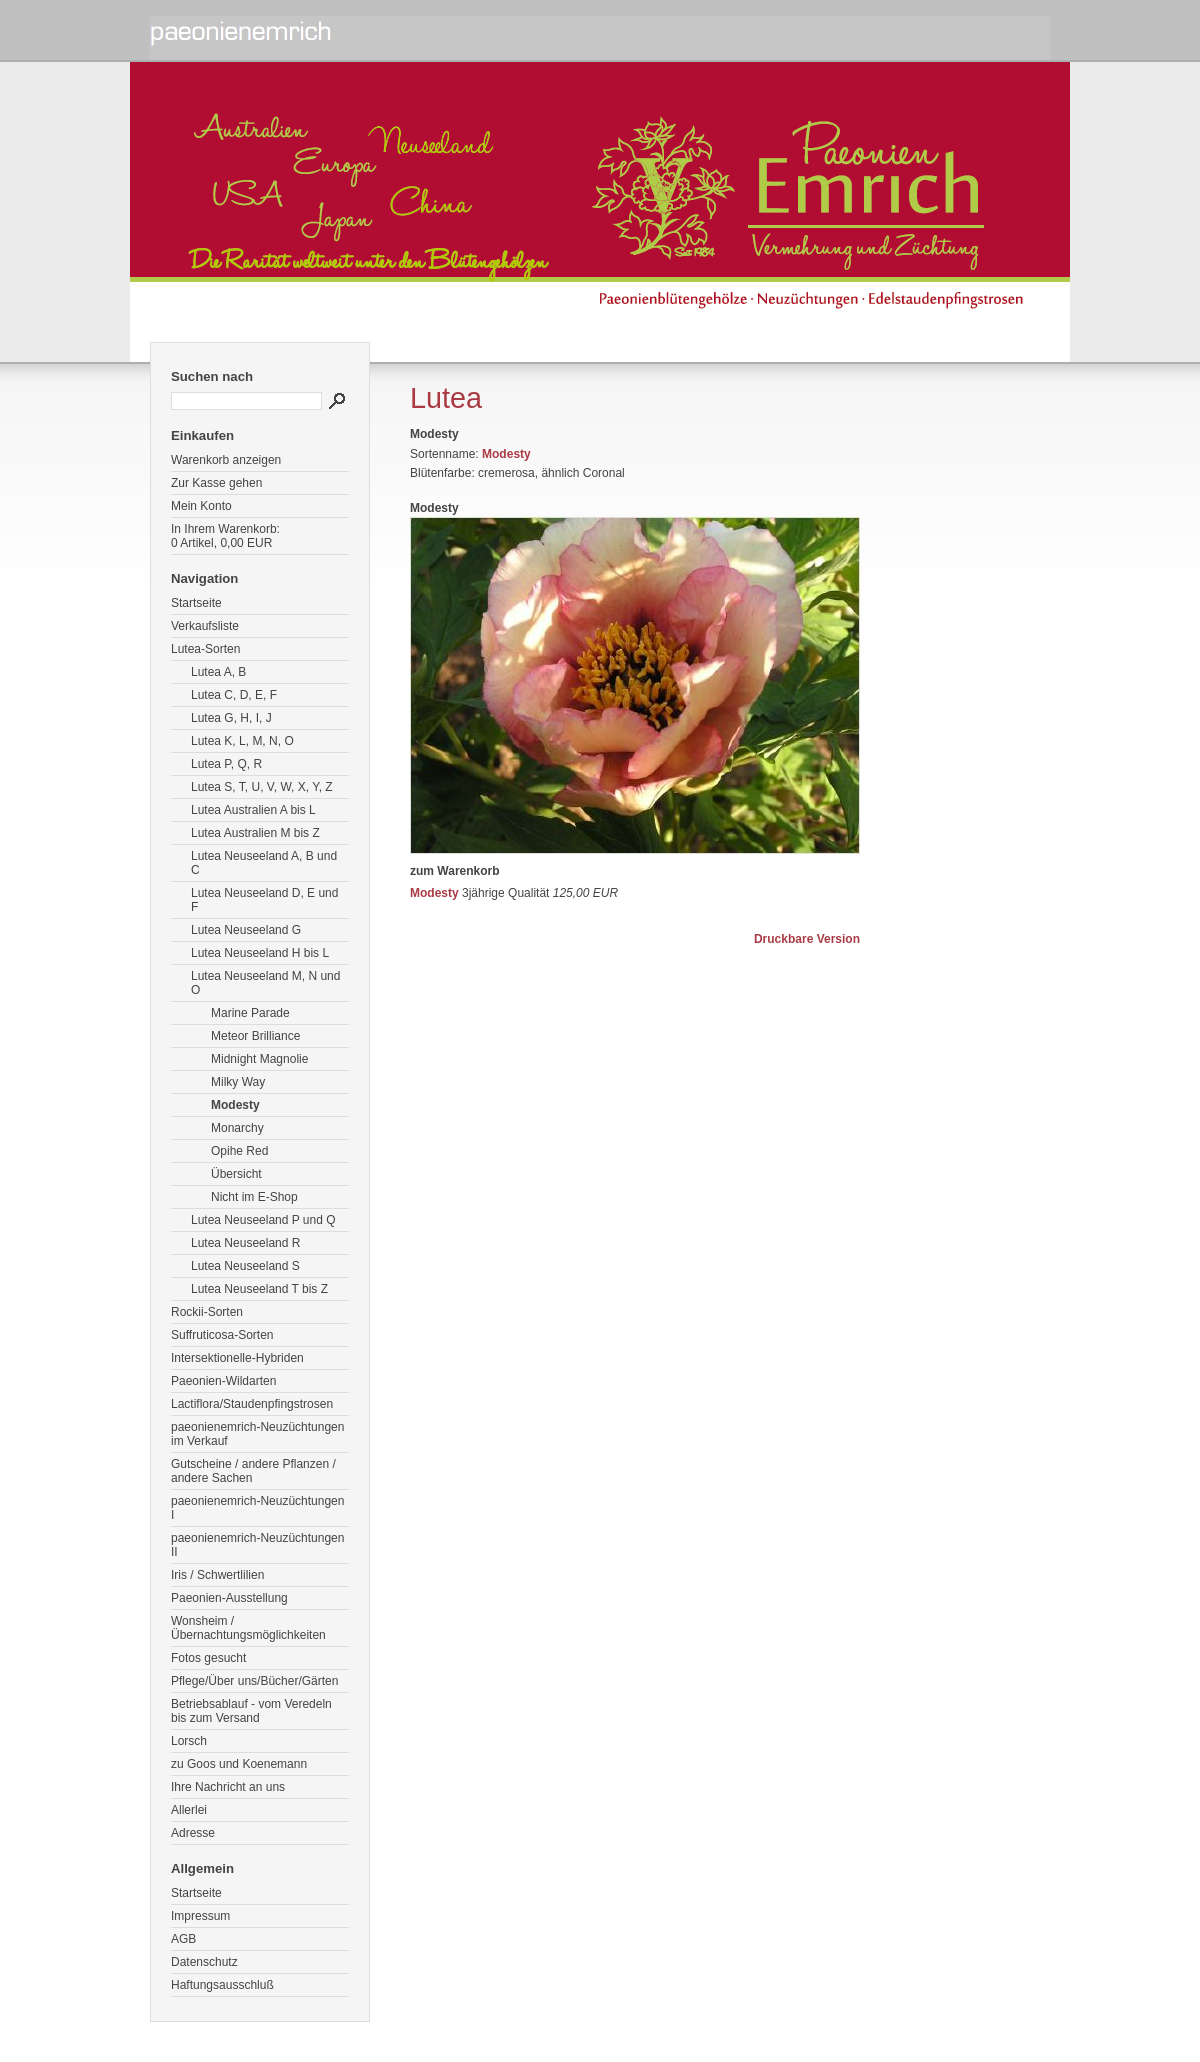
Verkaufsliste (205, 626)
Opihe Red (239, 1151)
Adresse (193, 1833)
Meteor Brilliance (255, 1036)
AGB (183, 1939)
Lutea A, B (218, 672)
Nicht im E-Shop (254, 1197)
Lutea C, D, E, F (234, 695)
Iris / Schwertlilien (217, 1575)
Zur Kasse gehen (216, 483)
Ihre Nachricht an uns (228, 1787)
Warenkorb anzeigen (226, 460)
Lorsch (189, 1741)
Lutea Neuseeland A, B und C (264, 863)
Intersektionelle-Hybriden (237, 1358)
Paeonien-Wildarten (223, 1381)
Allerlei (189, 1810)
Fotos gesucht (208, 1658)
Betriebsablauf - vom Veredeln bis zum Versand (251, 1711)
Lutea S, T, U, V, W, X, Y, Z (262, 787)
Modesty (235, 1105)
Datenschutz (204, 1962)
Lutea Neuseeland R (245, 1243)
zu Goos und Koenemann (239, 1764)
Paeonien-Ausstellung (229, 1598)
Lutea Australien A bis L (253, 810)
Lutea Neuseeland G (246, 930)
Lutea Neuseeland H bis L (260, 953)
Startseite (196, 603)
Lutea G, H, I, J (231, 718)
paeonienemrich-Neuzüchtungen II (257, 1545)
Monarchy (237, 1128)
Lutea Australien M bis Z (255, 833)
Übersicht (236, 1174)
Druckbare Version (807, 939)
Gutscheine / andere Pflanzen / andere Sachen (253, 1471)
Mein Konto (201, 506)
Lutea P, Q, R (226, 764)
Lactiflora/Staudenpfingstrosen (252, 1404)
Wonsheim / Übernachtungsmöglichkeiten (248, 1628)
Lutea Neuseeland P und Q (263, 1220)
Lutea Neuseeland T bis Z (259, 1289)
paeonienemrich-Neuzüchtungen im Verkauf (257, 1434)
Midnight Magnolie (259, 1059)
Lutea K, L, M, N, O (242, 741)
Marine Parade (250, 1013)
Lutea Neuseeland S (245, 1266)
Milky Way (238, 1082)
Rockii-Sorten (207, 1312)
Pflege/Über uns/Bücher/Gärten (254, 1681)
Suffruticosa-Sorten (222, 1335)
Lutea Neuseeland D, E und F (264, 900)
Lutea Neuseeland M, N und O (265, 983)
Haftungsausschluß (222, 1985)
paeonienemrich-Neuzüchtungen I (257, 1508)
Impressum (200, 1916)
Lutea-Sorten (205, 649)
